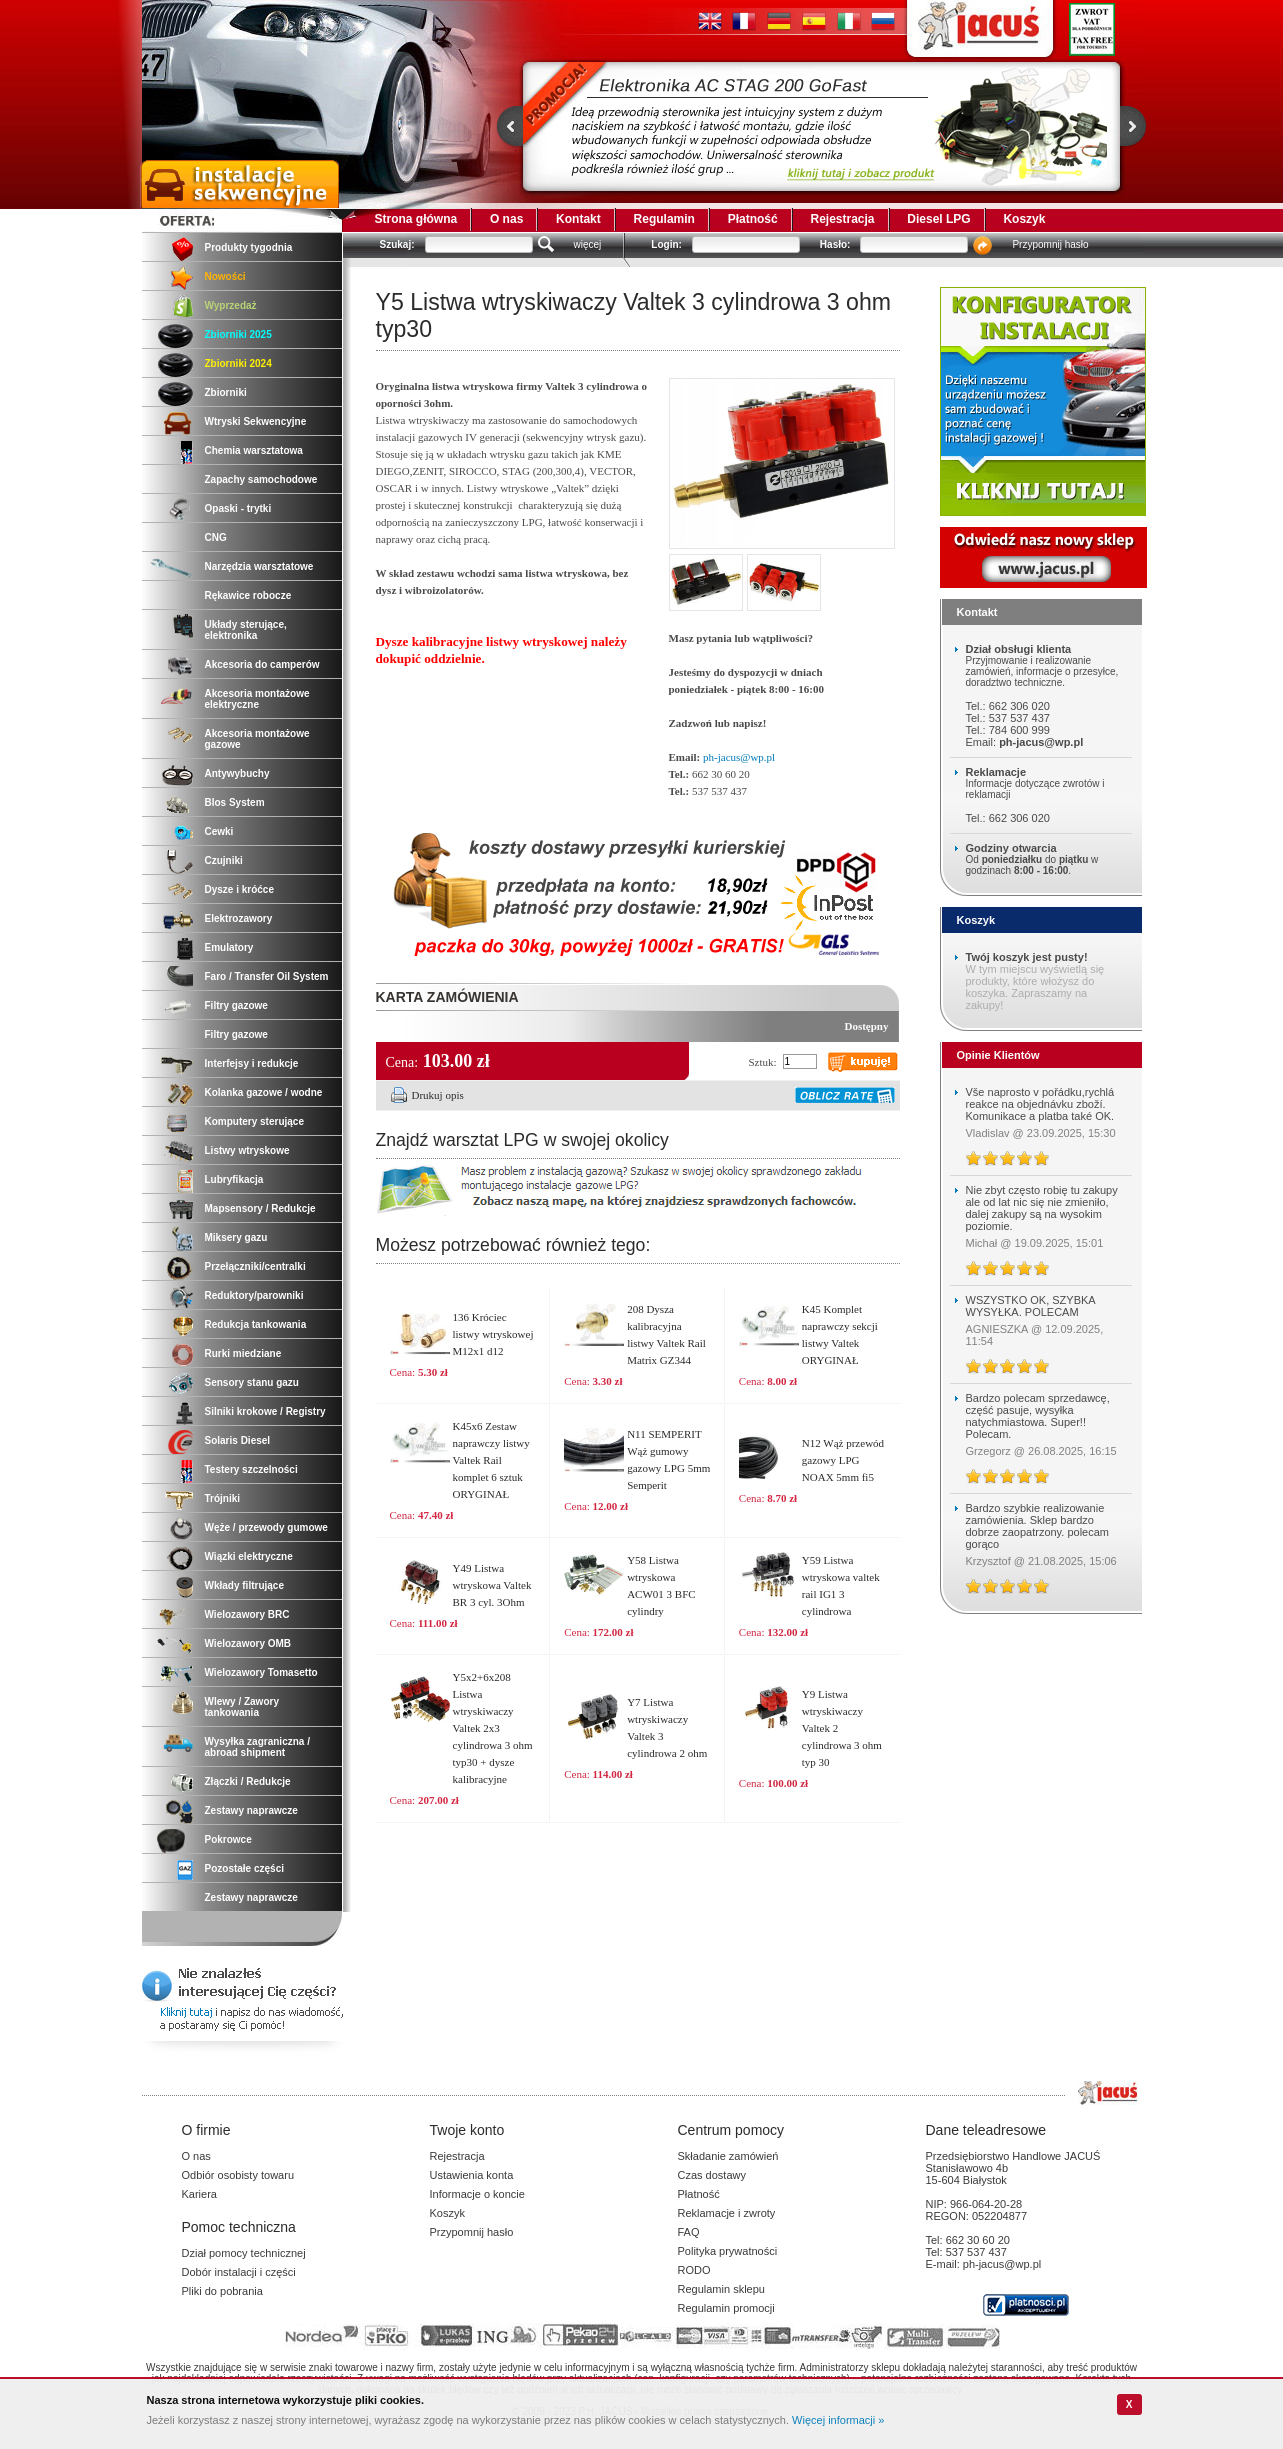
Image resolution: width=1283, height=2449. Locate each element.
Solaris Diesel (238, 1440)
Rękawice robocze (248, 595)
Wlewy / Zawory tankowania (242, 1707)
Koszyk (1024, 219)
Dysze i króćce (240, 889)
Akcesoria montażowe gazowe (257, 739)
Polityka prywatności (728, 2251)
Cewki (219, 831)
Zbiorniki (226, 392)
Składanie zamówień (728, 2156)
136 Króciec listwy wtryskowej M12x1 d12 (493, 1334)
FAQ (689, 2232)
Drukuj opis (438, 1095)
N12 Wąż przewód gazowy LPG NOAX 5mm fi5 (843, 1460)
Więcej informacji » (838, 2420)
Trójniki (223, 1498)
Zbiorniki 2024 (238, 363)
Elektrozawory (239, 918)
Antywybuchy (237, 773)
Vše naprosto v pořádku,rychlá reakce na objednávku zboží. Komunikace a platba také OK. (1040, 1104)
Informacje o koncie (477, 2194)
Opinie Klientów (998, 1055)
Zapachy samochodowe (261, 479)
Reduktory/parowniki (254, 1295)
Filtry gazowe (236, 1005)
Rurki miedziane (243, 1353)
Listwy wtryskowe (247, 1150)
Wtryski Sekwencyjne (256, 421)
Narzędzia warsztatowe (259, 566)
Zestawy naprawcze (251, 1810)
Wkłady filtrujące (244, 1585)
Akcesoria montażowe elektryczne (257, 699)
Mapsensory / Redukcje (260, 1208)
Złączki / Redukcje (248, 1781)
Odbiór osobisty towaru (238, 2175)
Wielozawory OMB (248, 1643)
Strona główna (416, 219)
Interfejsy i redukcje (252, 1063)
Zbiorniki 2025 (238, 334)
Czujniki (224, 860)
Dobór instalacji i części (239, 2272)
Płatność (753, 219)
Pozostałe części (244, 1868)
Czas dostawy (712, 2175)
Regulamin (664, 219)
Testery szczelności (251, 1469)
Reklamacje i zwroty (727, 2213)
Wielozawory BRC (247, 1614)
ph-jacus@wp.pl (739, 757)
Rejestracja (842, 219)
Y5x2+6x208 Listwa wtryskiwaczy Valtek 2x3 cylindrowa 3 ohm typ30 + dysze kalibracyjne (493, 1728)
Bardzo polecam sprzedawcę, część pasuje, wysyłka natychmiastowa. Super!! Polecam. (1038, 1416)
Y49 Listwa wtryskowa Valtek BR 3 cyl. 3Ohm (492, 1585)
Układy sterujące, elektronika (246, 630)
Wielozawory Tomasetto (261, 1672)
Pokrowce (228, 1839)
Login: (666, 244)
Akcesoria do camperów (262, 664)
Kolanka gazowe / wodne (264, 1092)
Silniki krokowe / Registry (265, 1411)
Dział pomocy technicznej (244, 2253)
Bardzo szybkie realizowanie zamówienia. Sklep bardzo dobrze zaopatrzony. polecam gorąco (1038, 1526)
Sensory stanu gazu (252, 1382)
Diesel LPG (938, 219)
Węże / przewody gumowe (266, 1527)
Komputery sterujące (254, 1121)
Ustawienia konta (472, 2175)
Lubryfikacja (234, 1179)
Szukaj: (397, 244)
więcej (588, 244)
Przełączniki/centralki (255, 1266)
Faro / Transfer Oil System (267, 976)
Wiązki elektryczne (249, 1556)
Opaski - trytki (238, 508)
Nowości (225, 276)
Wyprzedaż (231, 305)
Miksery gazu (236, 1237)
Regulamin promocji (726, 2308)
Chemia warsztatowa (254, 450)
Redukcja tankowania (256, 1324)
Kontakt (578, 219)
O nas (506, 219)
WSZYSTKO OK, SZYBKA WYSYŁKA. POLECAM (1031, 1306)
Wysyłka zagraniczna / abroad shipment (257, 1747)
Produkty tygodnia (249, 247)
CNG (216, 537)
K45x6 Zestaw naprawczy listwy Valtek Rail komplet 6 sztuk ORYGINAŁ (491, 1460)
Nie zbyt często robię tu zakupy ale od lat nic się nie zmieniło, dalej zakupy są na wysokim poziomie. (1042, 1208)
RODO (694, 2270)
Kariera (199, 2194)
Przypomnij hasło (1050, 244)
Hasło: (835, 244)
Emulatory (229, 947)
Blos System (235, 802)
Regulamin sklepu (721, 2289)
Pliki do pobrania (222, 2291)
